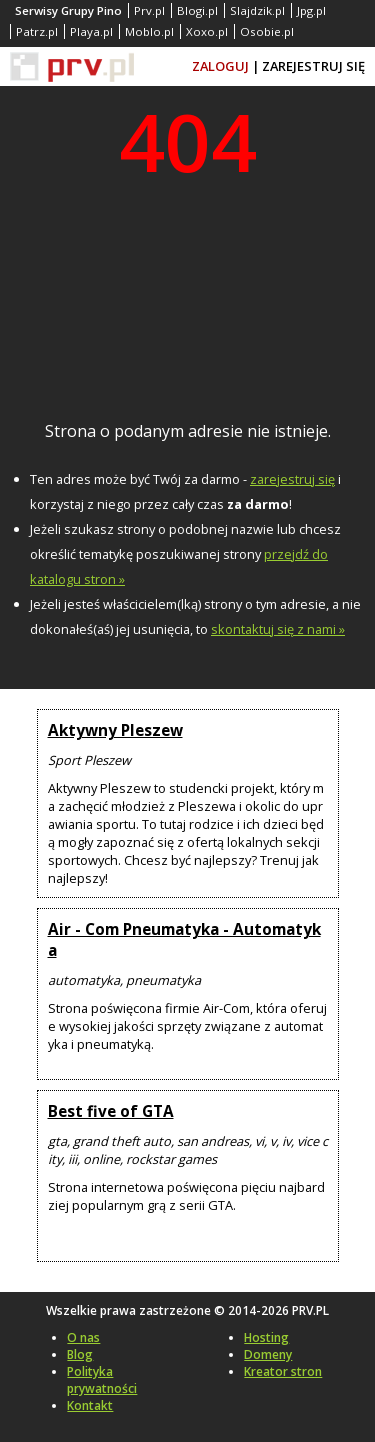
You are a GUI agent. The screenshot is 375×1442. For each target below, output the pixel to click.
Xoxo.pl (207, 31)
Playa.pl (91, 31)
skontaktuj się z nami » (278, 629)
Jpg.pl (311, 10)
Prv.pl (149, 10)
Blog (80, 1354)
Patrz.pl (37, 31)
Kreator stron (283, 1371)
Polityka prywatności (102, 1380)
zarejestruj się (292, 479)
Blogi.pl (197, 10)
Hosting (266, 1337)
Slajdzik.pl (257, 10)
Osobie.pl (267, 31)
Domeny (268, 1354)
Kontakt (90, 1405)
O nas (83, 1337)
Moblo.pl (149, 31)
